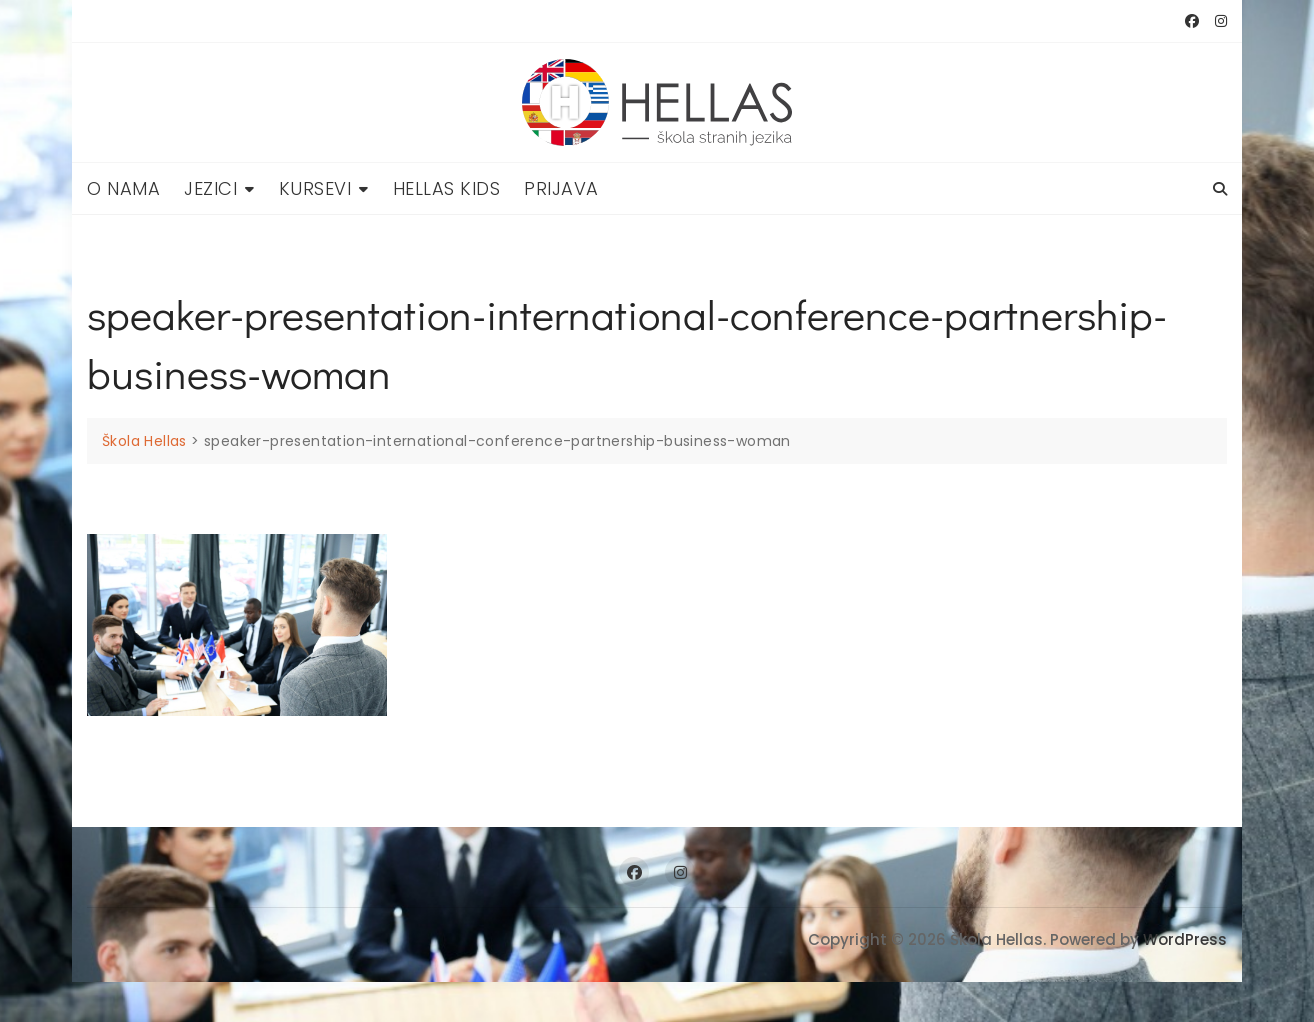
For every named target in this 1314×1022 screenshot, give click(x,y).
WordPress (1185, 939)
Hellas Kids (447, 188)
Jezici (210, 188)
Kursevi (315, 188)
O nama (123, 188)
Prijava (561, 188)
